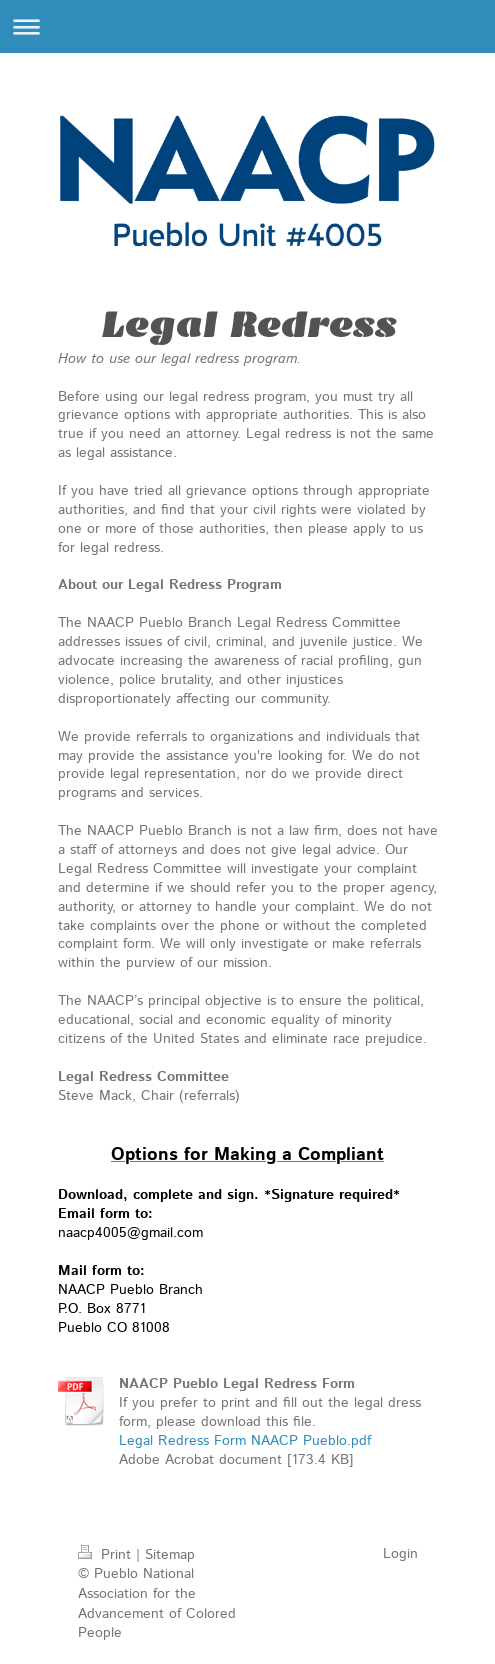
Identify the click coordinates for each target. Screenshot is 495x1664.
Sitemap (170, 1555)
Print (107, 1555)
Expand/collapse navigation (247, 26)
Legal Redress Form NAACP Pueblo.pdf (245, 1441)
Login (400, 1554)
